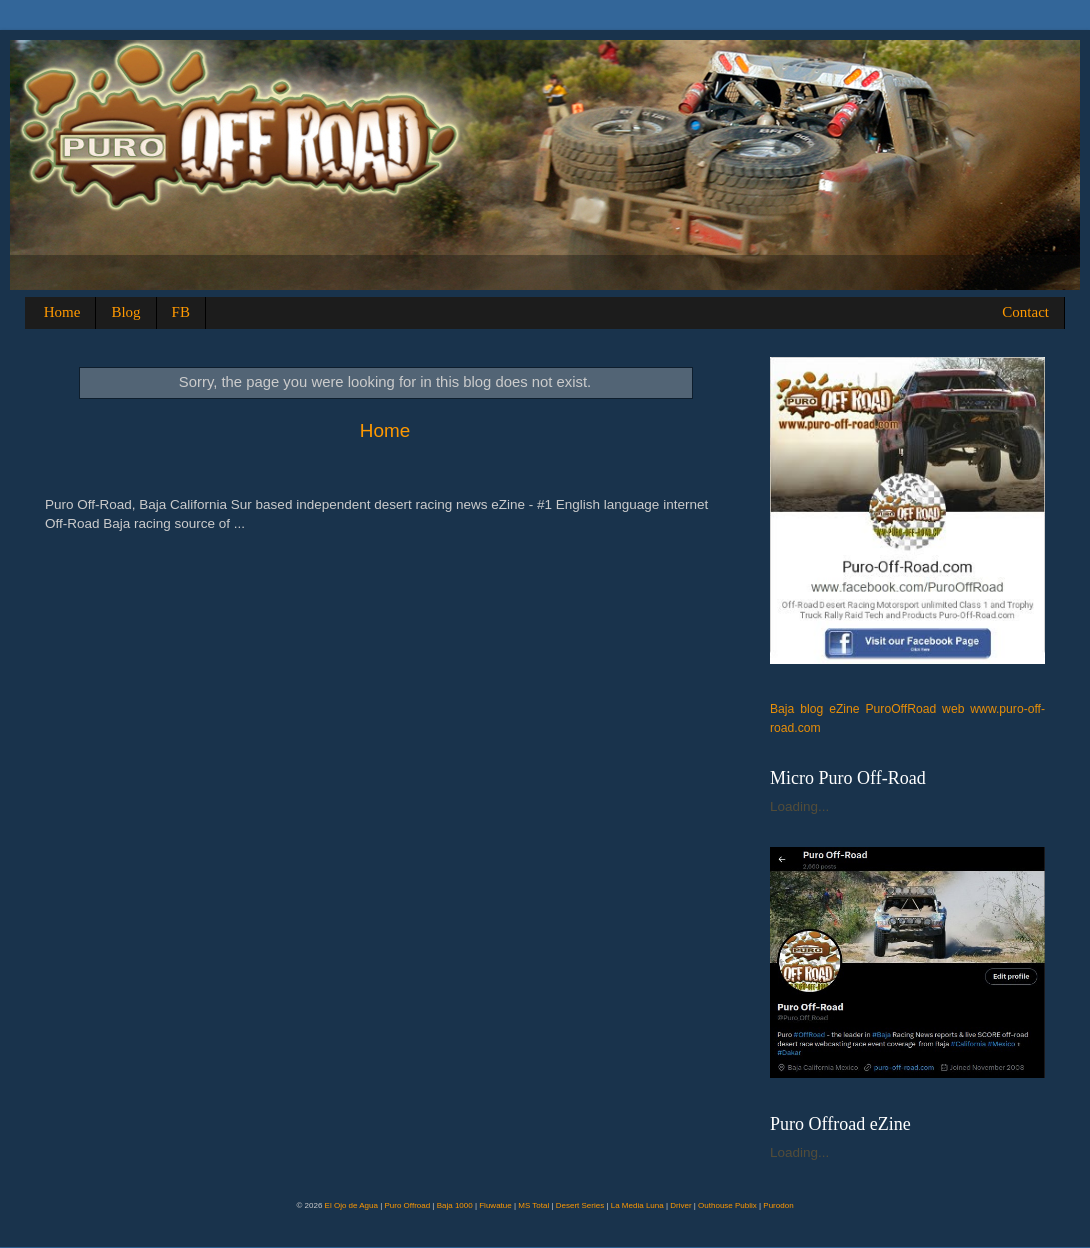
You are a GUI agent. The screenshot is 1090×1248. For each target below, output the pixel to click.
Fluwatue (495, 1205)
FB (181, 312)
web (953, 709)
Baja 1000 (455, 1205)
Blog (125, 312)
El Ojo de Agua (351, 1205)
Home (62, 312)
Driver (680, 1205)
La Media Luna (637, 1205)
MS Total (533, 1205)
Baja (782, 709)
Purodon (778, 1205)
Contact (1025, 312)
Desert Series (580, 1205)
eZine (844, 709)
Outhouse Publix (727, 1205)
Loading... (799, 806)
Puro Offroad (407, 1205)
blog (811, 709)
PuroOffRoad (901, 709)
